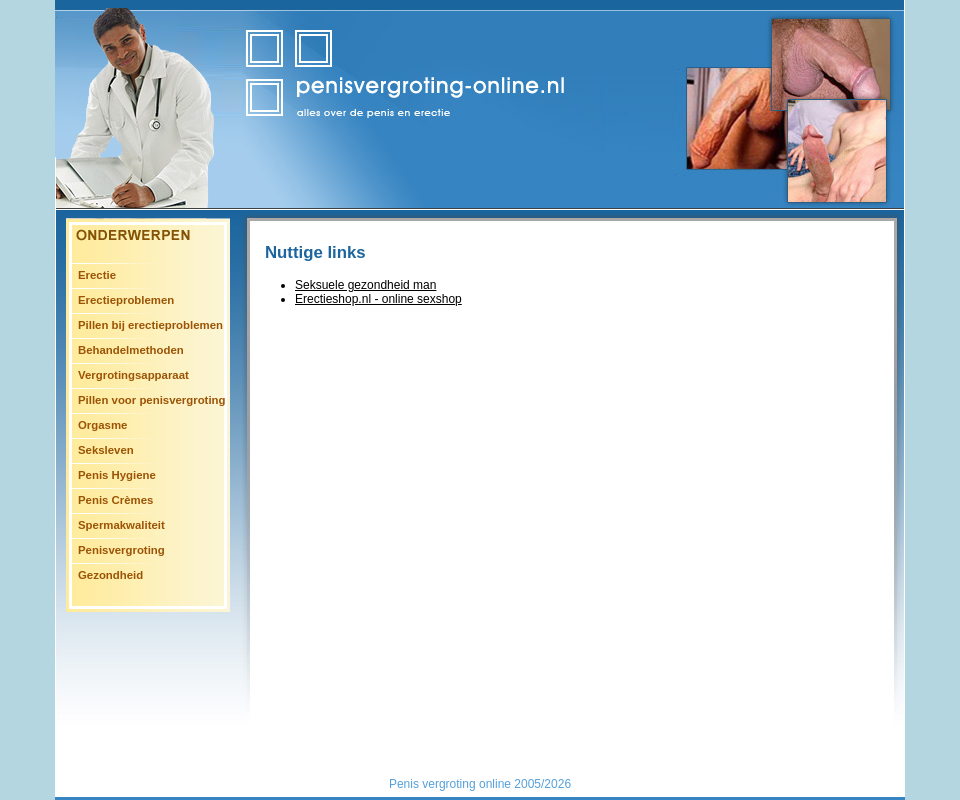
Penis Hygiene (117, 475)
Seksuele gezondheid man (365, 285)
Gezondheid (110, 575)
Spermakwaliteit (121, 525)
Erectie (97, 275)
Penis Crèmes (115, 500)
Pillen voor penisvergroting (151, 400)
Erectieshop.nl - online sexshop (378, 299)
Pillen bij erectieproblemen (150, 325)
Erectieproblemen (126, 300)
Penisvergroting (121, 550)
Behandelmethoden (131, 350)
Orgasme (102, 425)
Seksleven (106, 450)
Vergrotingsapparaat (133, 375)
